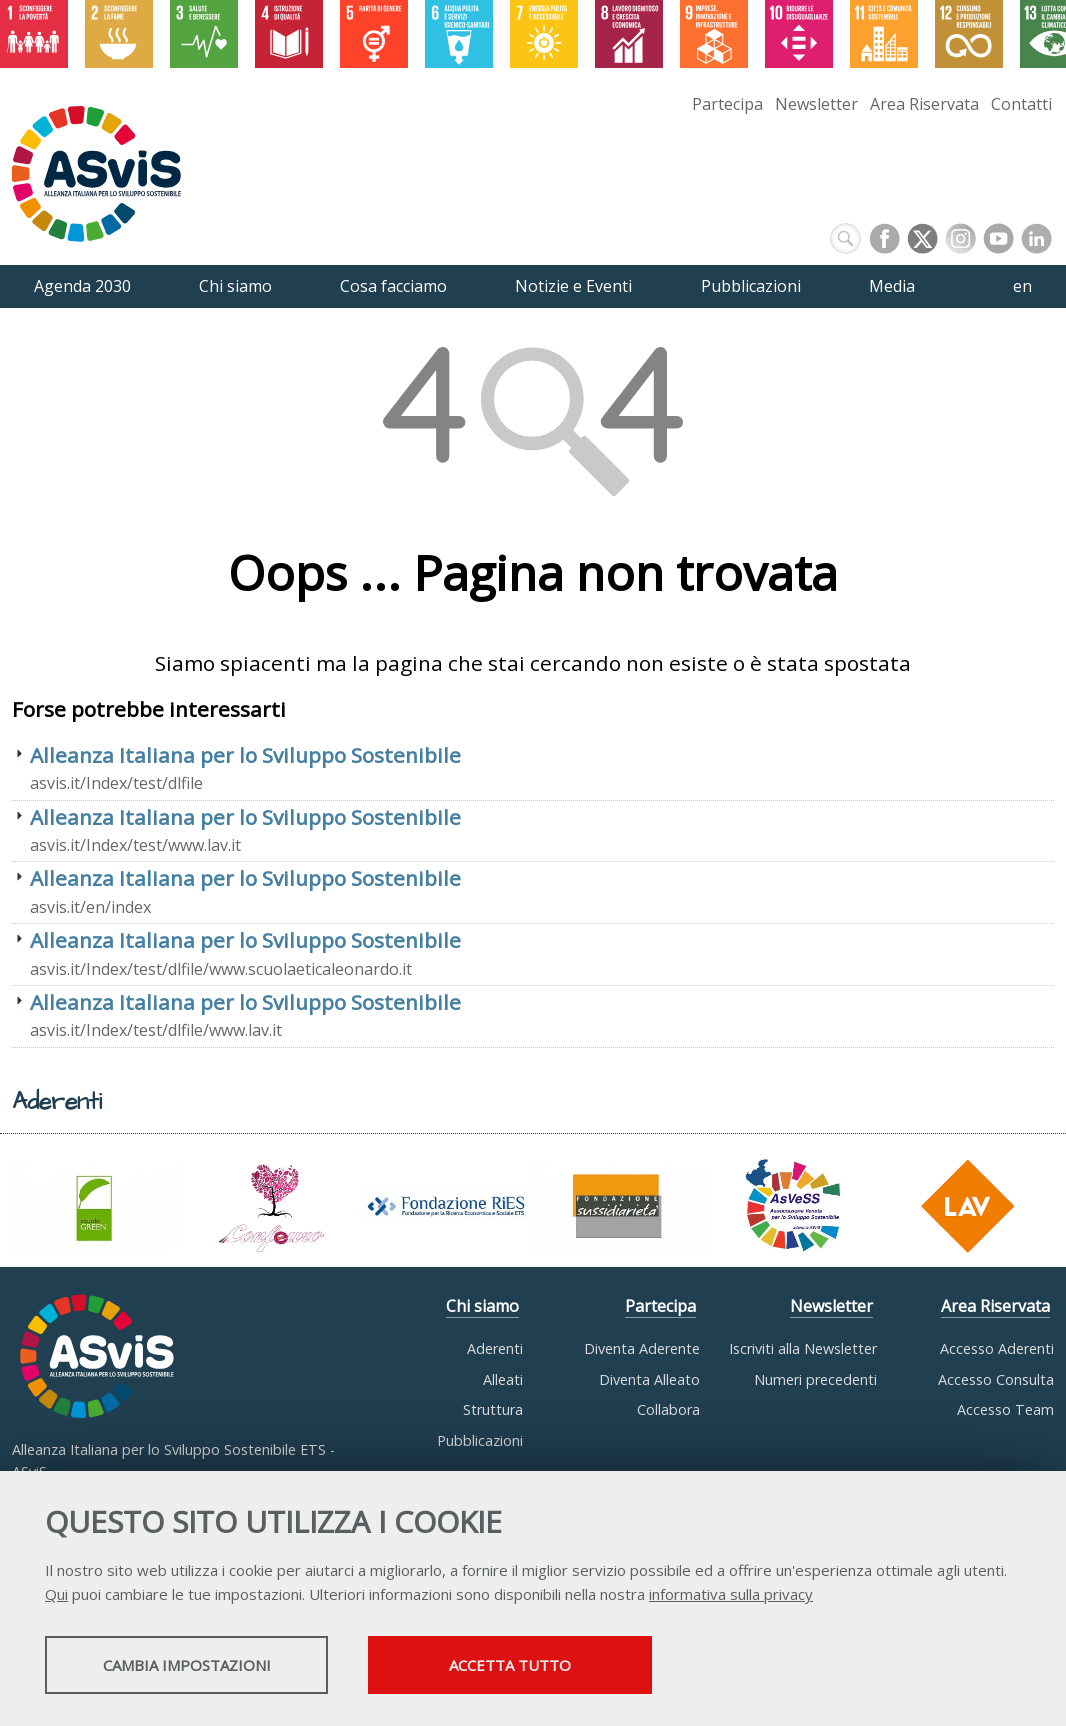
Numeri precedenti (815, 1379)
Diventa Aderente (642, 1348)
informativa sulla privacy (731, 1596)
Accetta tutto (563, 1667)
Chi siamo (482, 1306)
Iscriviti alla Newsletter (803, 1348)
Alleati (503, 1379)
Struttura (493, 1409)
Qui (56, 1596)
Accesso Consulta (996, 1379)
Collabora (668, 1409)
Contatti (1021, 104)
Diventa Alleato (649, 1379)
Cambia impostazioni (203, 1667)
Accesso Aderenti (997, 1348)
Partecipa (727, 104)
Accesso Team (1005, 1409)
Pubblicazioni (480, 1440)
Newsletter (816, 104)
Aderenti (495, 1348)
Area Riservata (924, 104)
